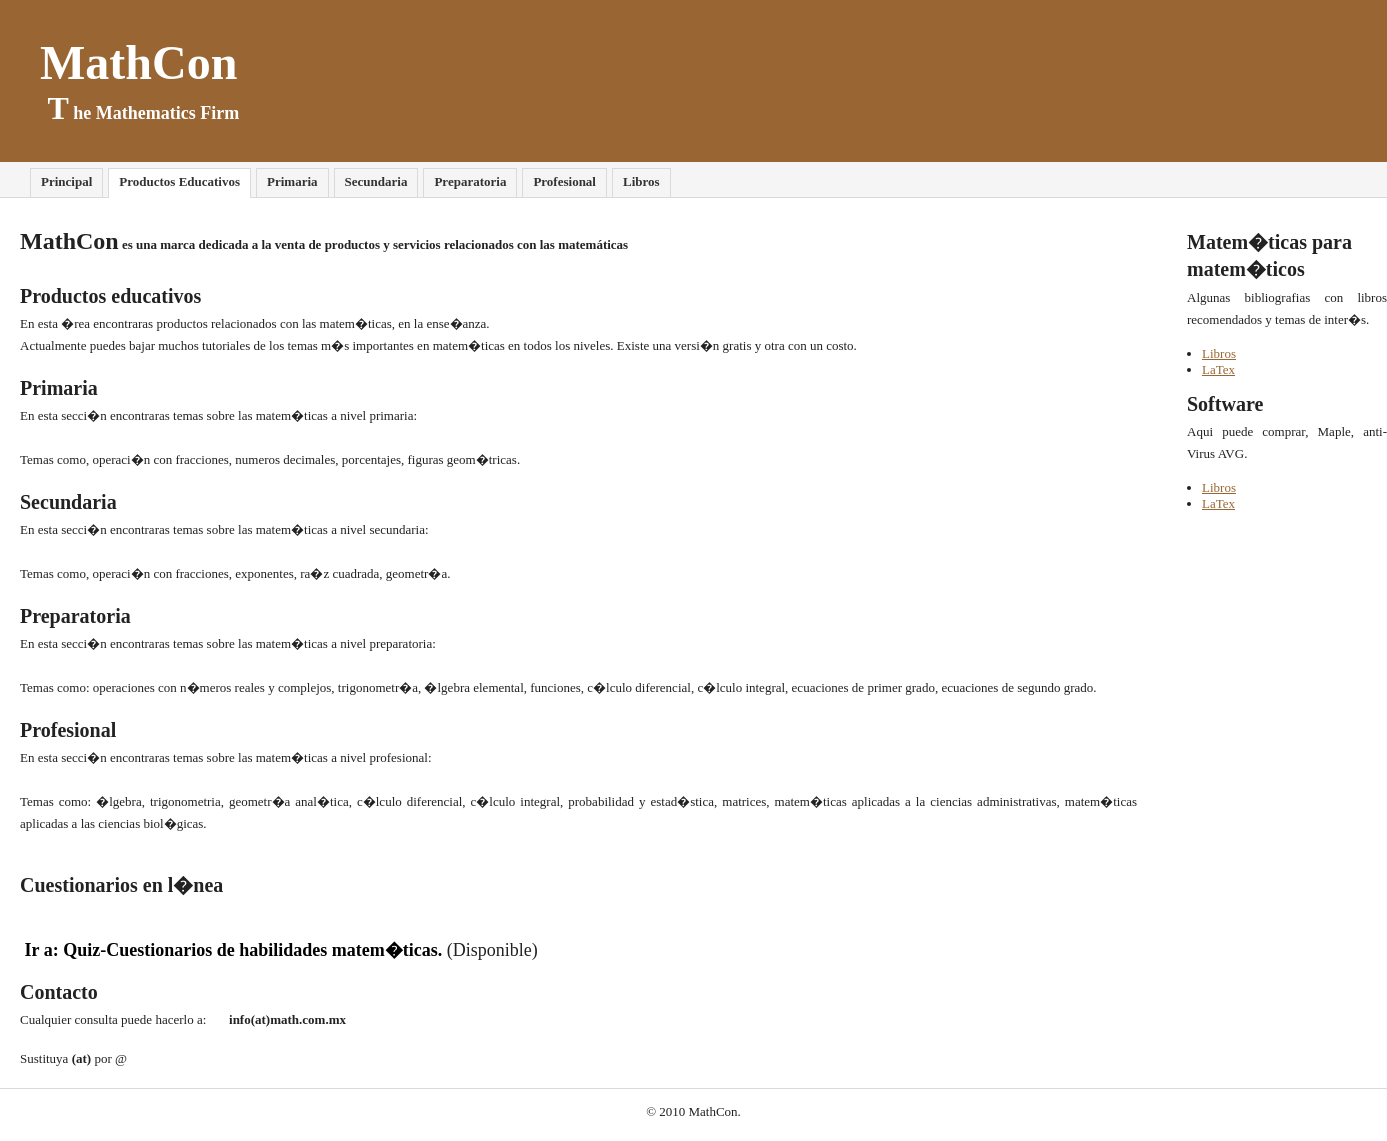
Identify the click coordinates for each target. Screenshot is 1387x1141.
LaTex (1218, 369)
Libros (1219, 353)
